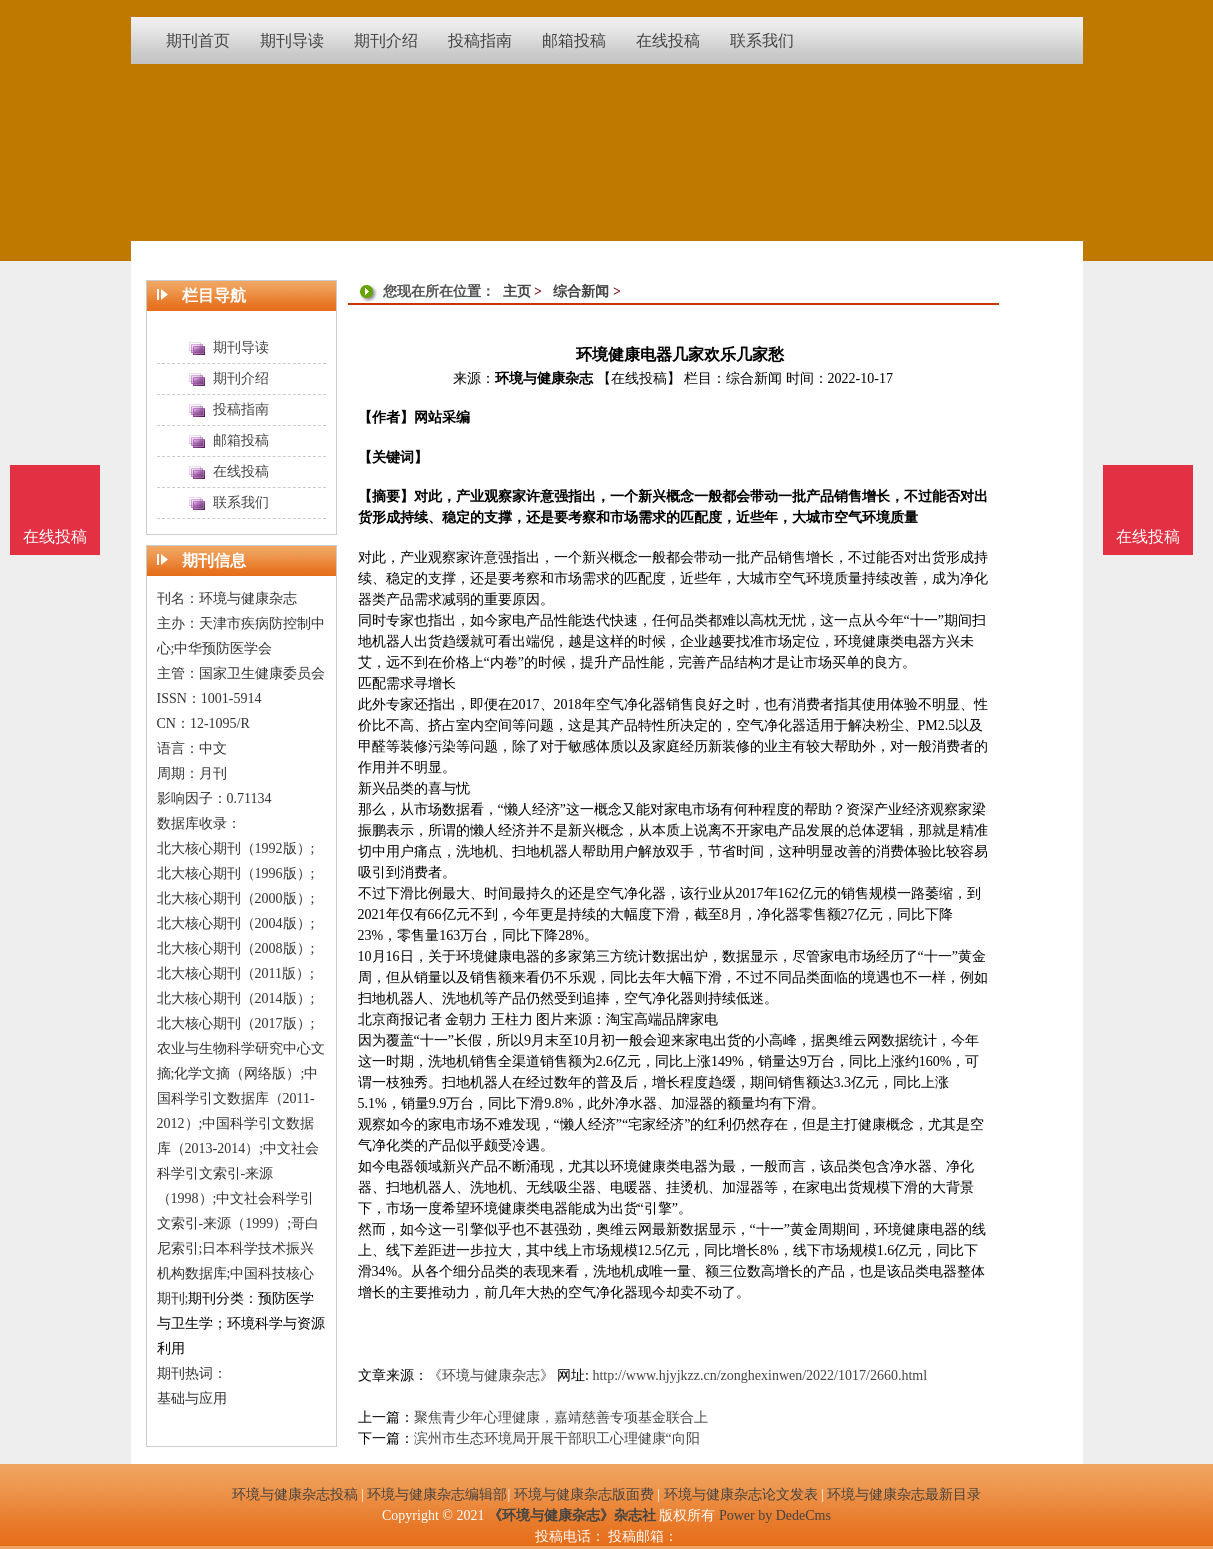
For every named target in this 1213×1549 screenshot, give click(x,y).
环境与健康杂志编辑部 (437, 1494)
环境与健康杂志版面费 (584, 1494)
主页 (517, 291)
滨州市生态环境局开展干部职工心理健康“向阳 (557, 1438)
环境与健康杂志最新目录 (904, 1494)
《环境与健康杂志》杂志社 (572, 1515)
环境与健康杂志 (544, 378)
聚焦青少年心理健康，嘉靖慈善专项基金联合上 (561, 1417)
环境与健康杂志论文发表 (741, 1494)
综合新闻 (581, 291)
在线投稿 (1148, 536)
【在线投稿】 (639, 378)
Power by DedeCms (775, 1515)
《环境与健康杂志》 (491, 1375)
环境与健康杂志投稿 (295, 1494)
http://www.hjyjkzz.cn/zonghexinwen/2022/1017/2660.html (759, 1375)
